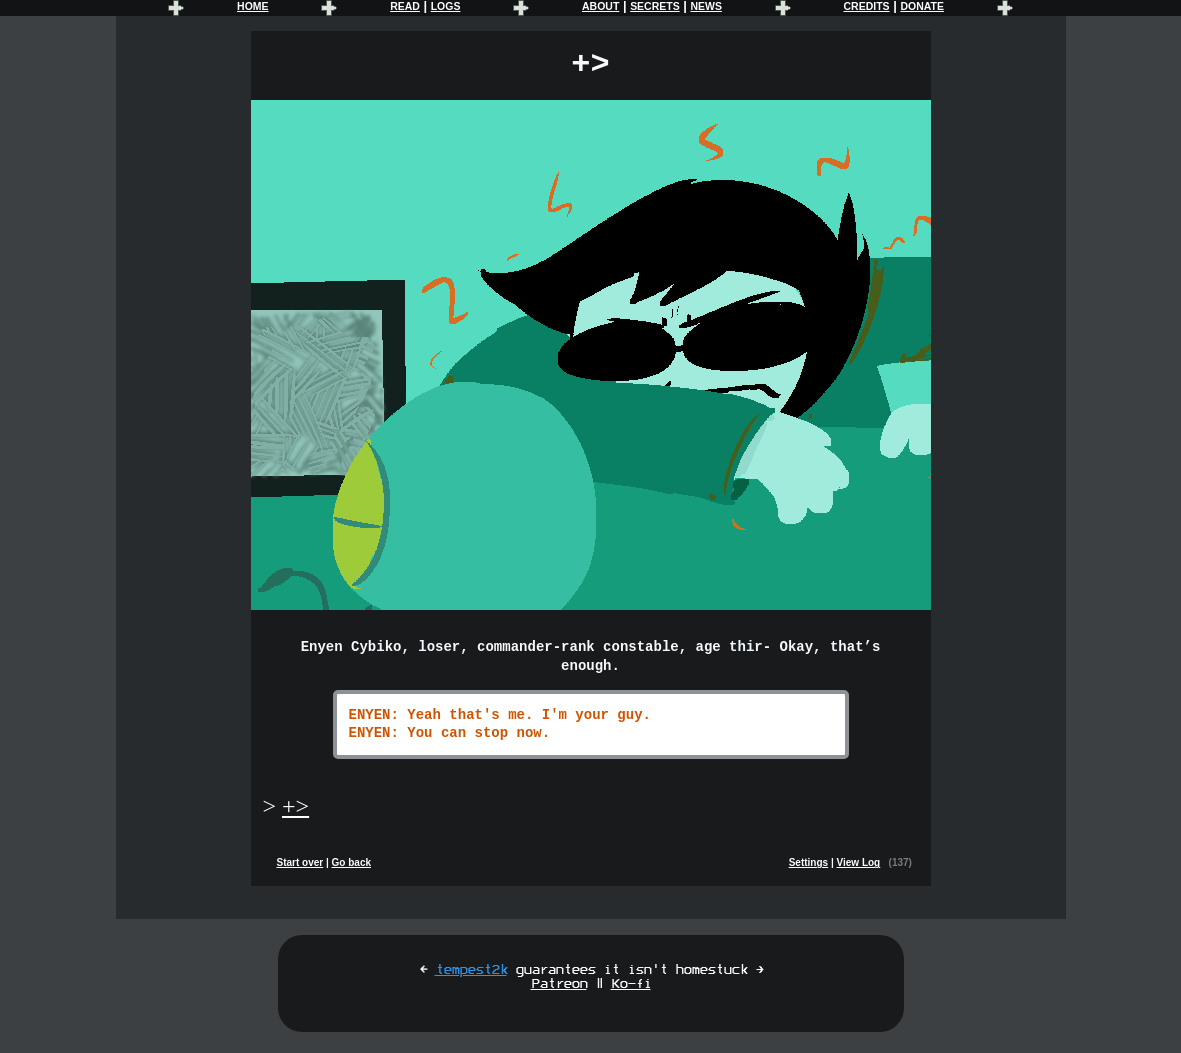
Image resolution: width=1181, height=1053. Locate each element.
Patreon (559, 984)
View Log (859, 862)
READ (405, 6)
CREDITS (867, 6)
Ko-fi (631, 984)
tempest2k (471, 970)
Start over (300, 862)
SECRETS (655, 6)
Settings (808, 862)
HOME (252, 6)
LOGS (446, 6)
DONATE (922, 6)
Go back (351, 862)
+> (295, 806)
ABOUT (600, 6)
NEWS (705, 6)
